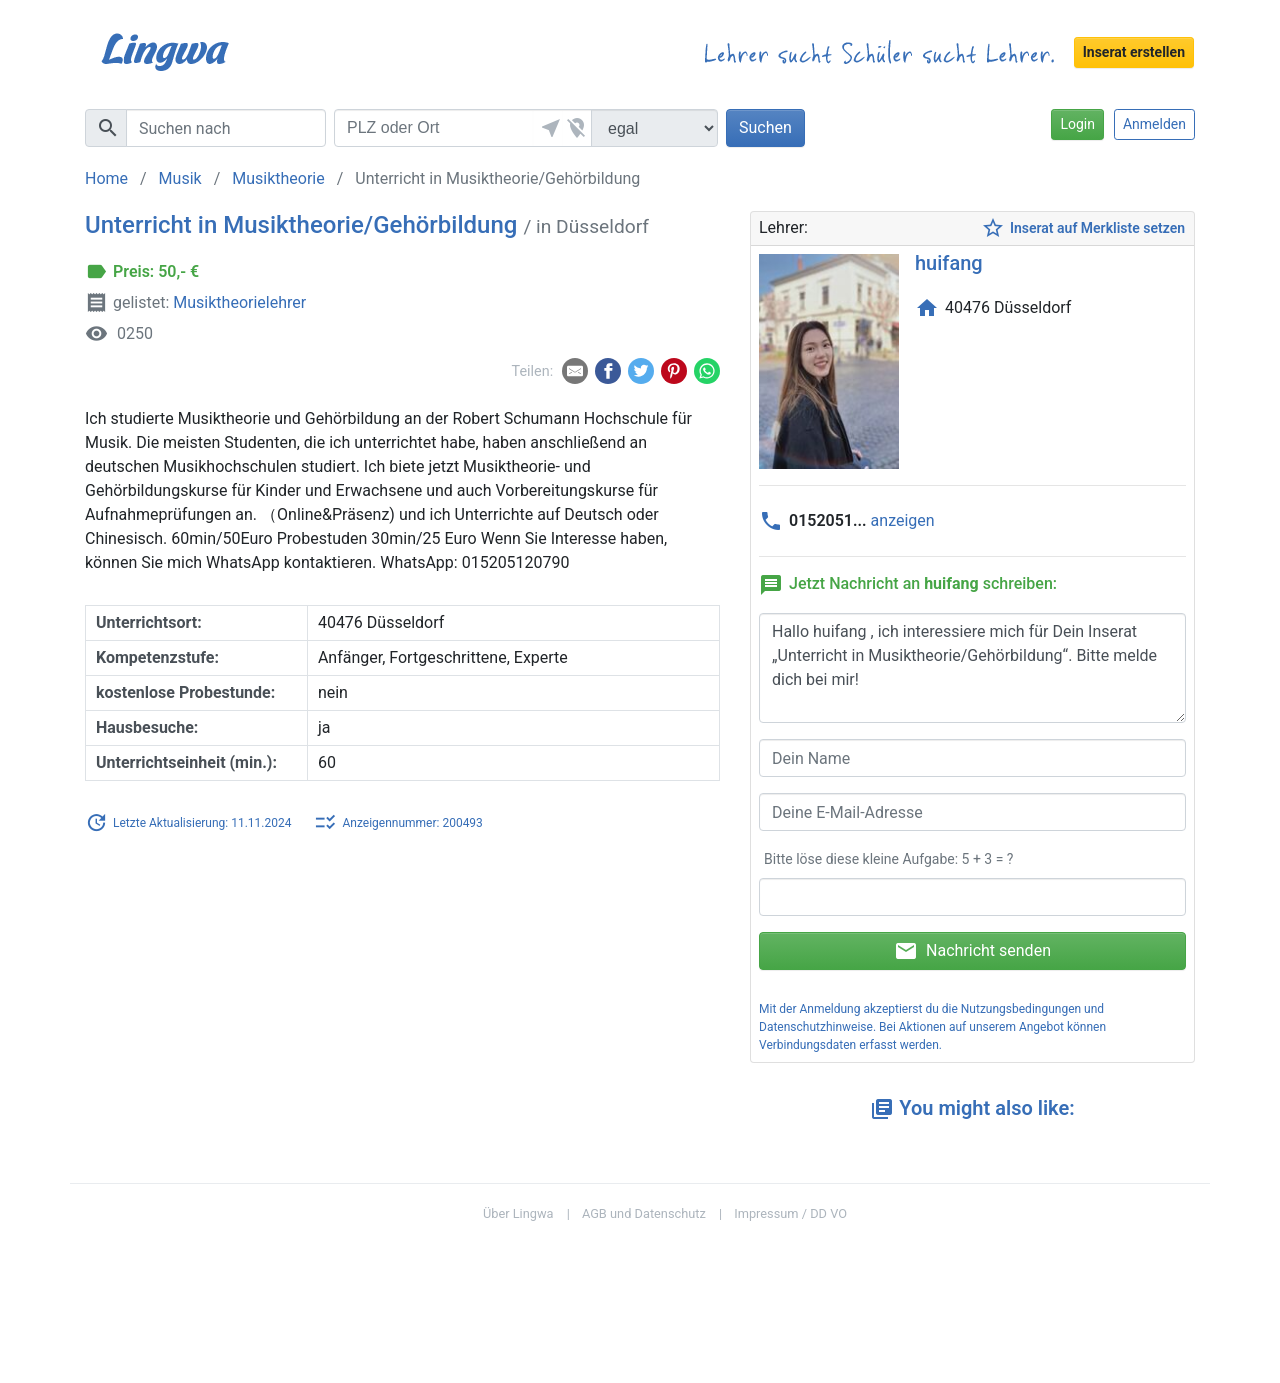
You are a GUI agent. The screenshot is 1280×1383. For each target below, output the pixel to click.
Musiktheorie (278, 178)
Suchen (765, 127)
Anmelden (1154, 124)
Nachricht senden (972, 951)
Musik (180, 178)
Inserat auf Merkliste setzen (1083, 228)
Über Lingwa (518, 1213)
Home (106, 178)
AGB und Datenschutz (644, 1213)
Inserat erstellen (1134, 52)
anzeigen (903, 520)
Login (1077, 124)
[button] (548, 128)
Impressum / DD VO (790, 1213)
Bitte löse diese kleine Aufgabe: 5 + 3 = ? (888, 859)
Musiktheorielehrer (239, 302)
